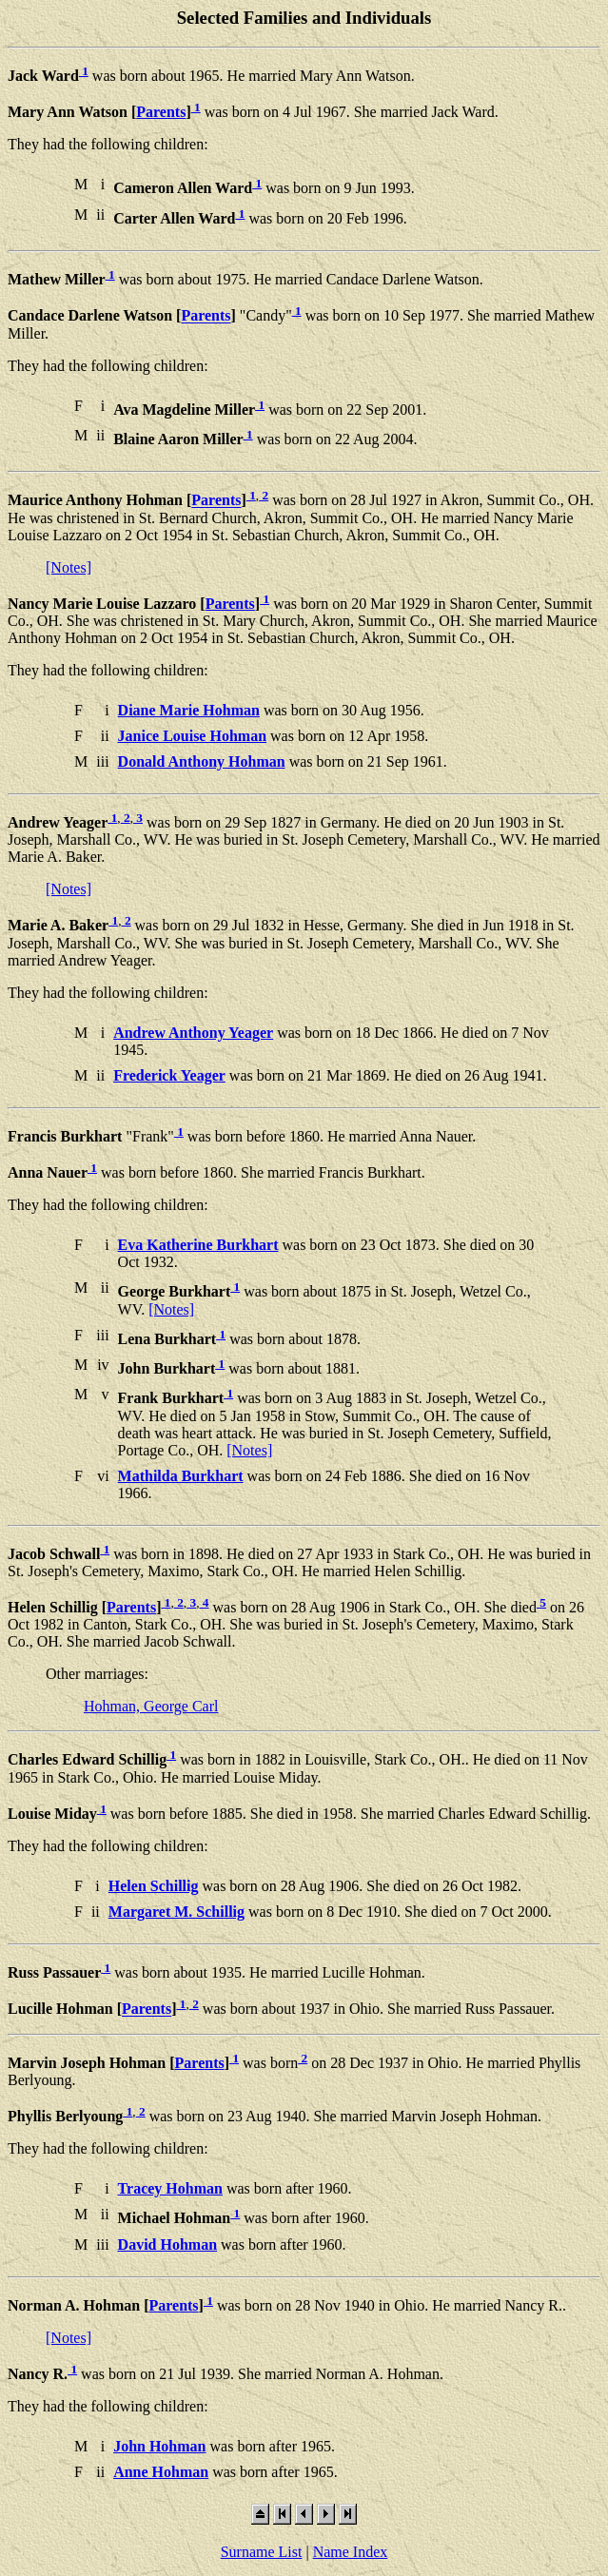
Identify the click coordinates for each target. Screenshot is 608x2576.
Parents (161, 112)
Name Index (350, 2552)
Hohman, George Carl (151, 1706)
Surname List (262, 2552)
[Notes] (68, 567)
